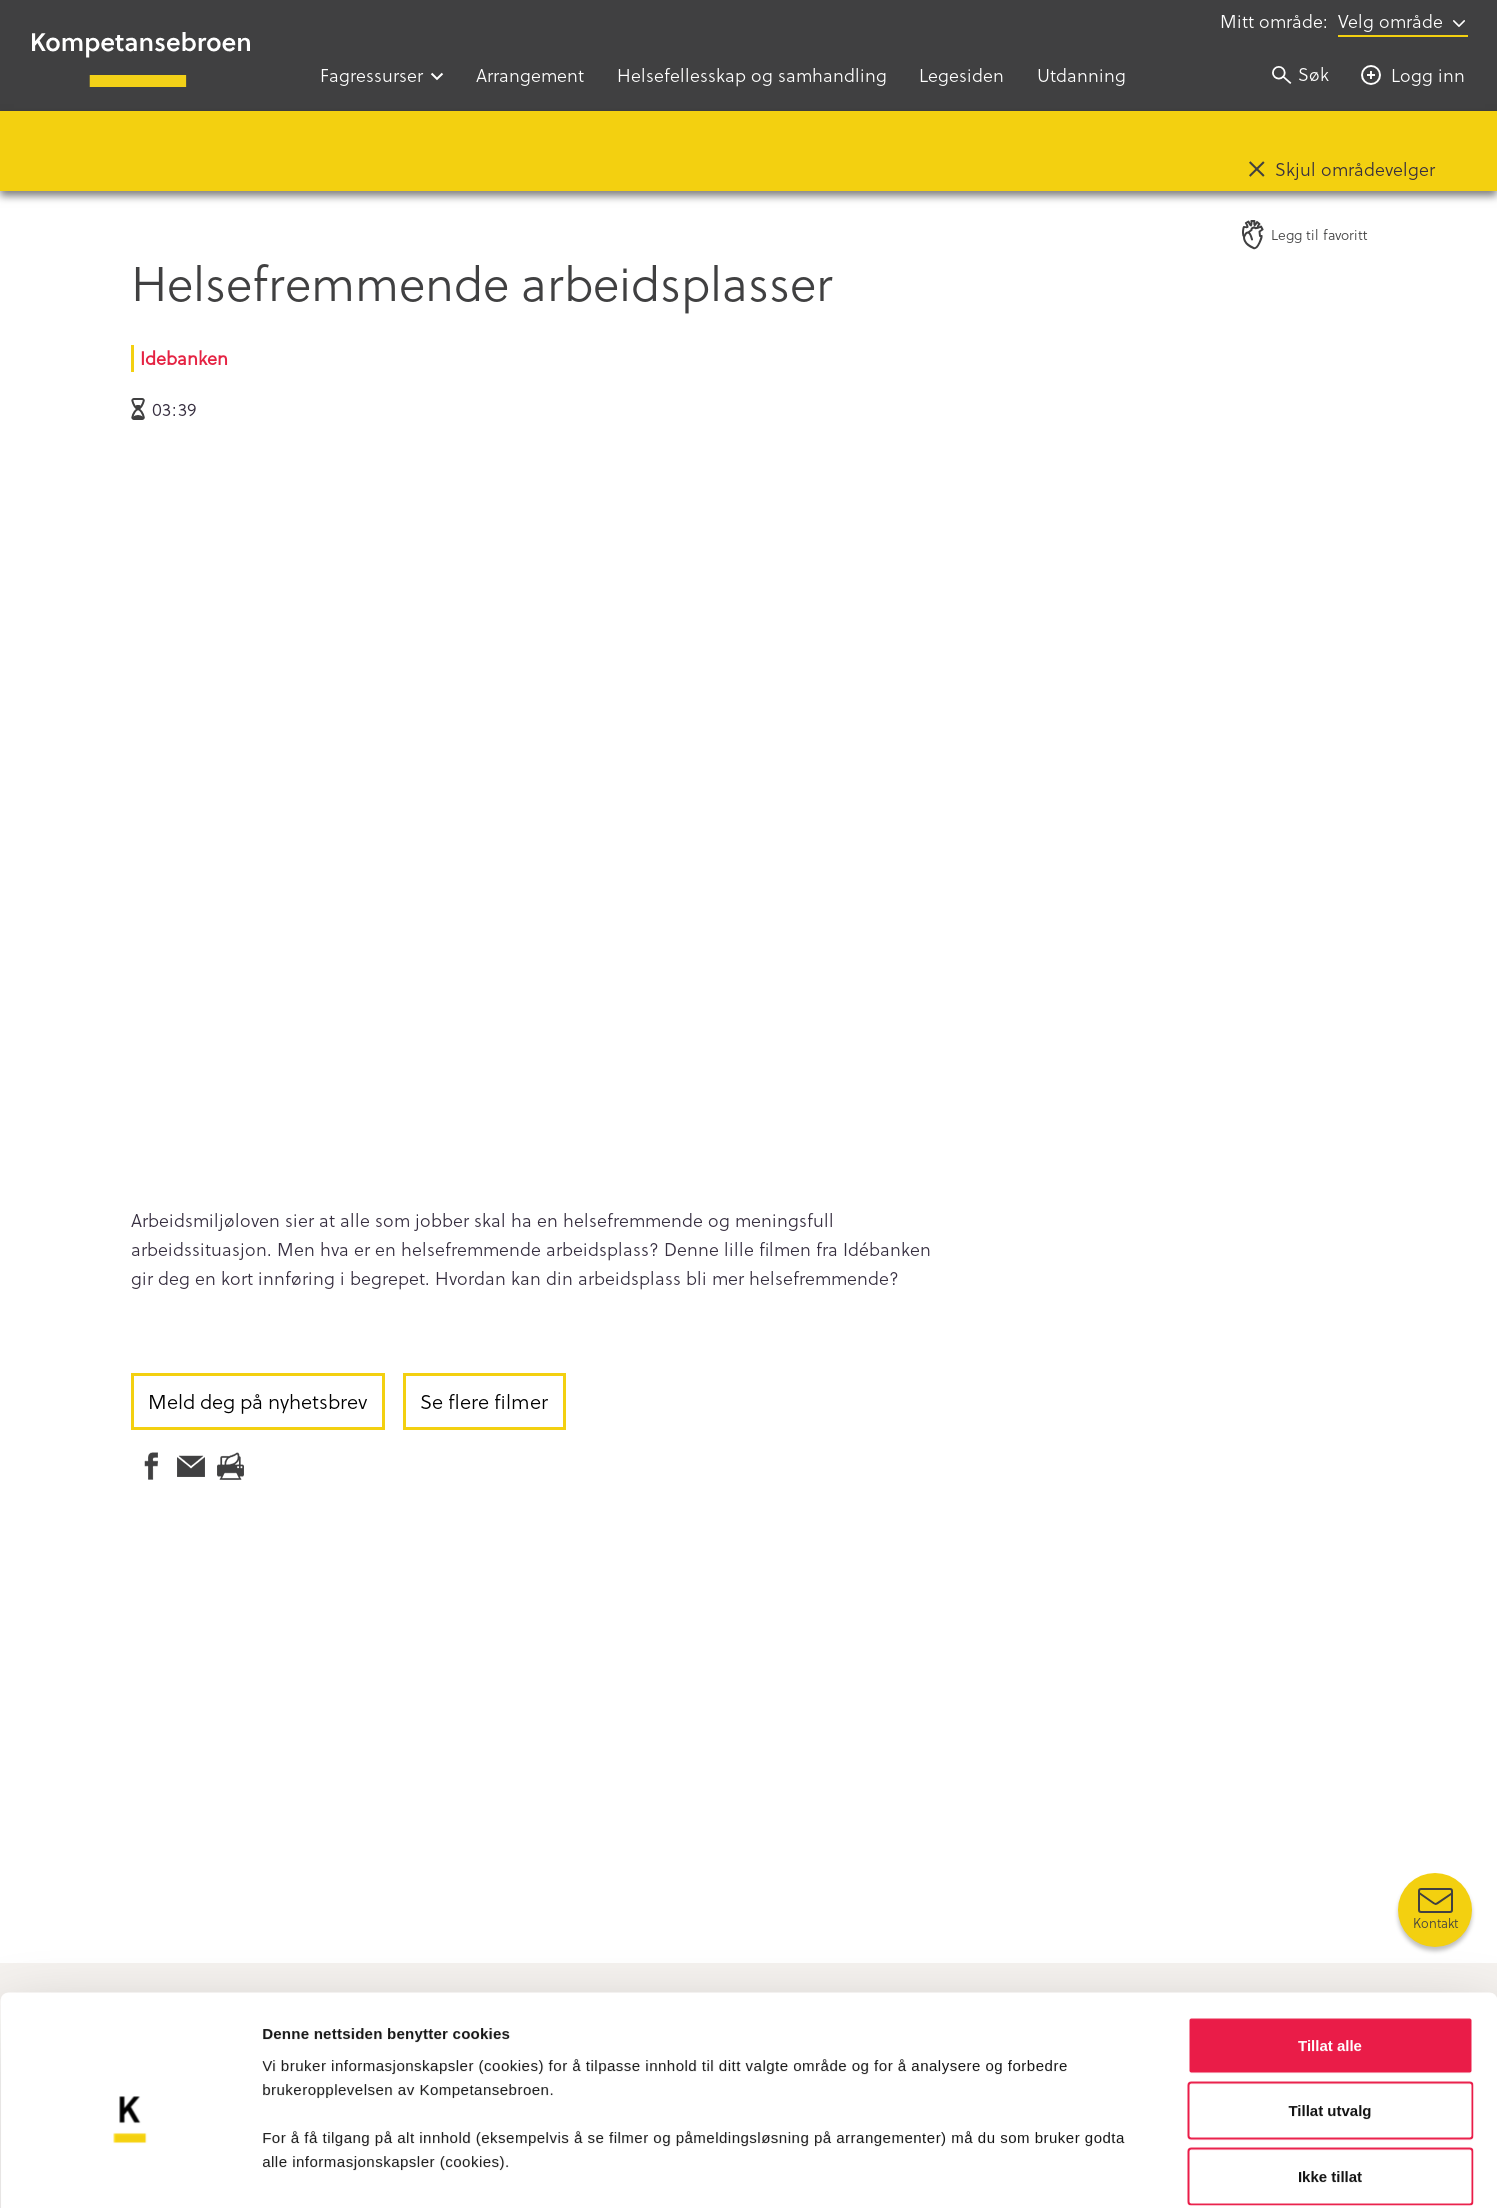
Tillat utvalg (1329, 2011)
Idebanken (184, 357)
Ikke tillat (1330, 2076)
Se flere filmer (484, 1401)
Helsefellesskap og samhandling (752, 74)
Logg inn (1428, 74)
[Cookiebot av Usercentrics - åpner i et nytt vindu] (129, 2169)
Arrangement (530, 74)
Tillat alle (1330, 1945)
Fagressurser (371, 74)
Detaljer (1065, 2168)
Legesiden (961, 74)
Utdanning (1081, 74)
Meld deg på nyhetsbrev (257, 1401)
